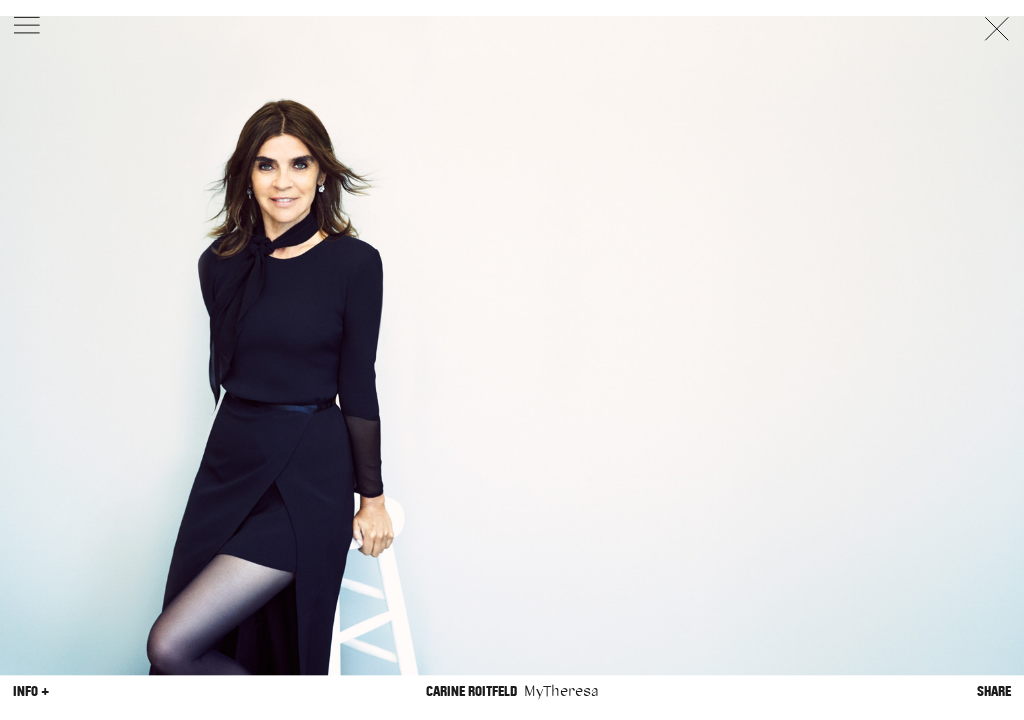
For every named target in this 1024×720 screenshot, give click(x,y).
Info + (31, 691)
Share (994, 691)
